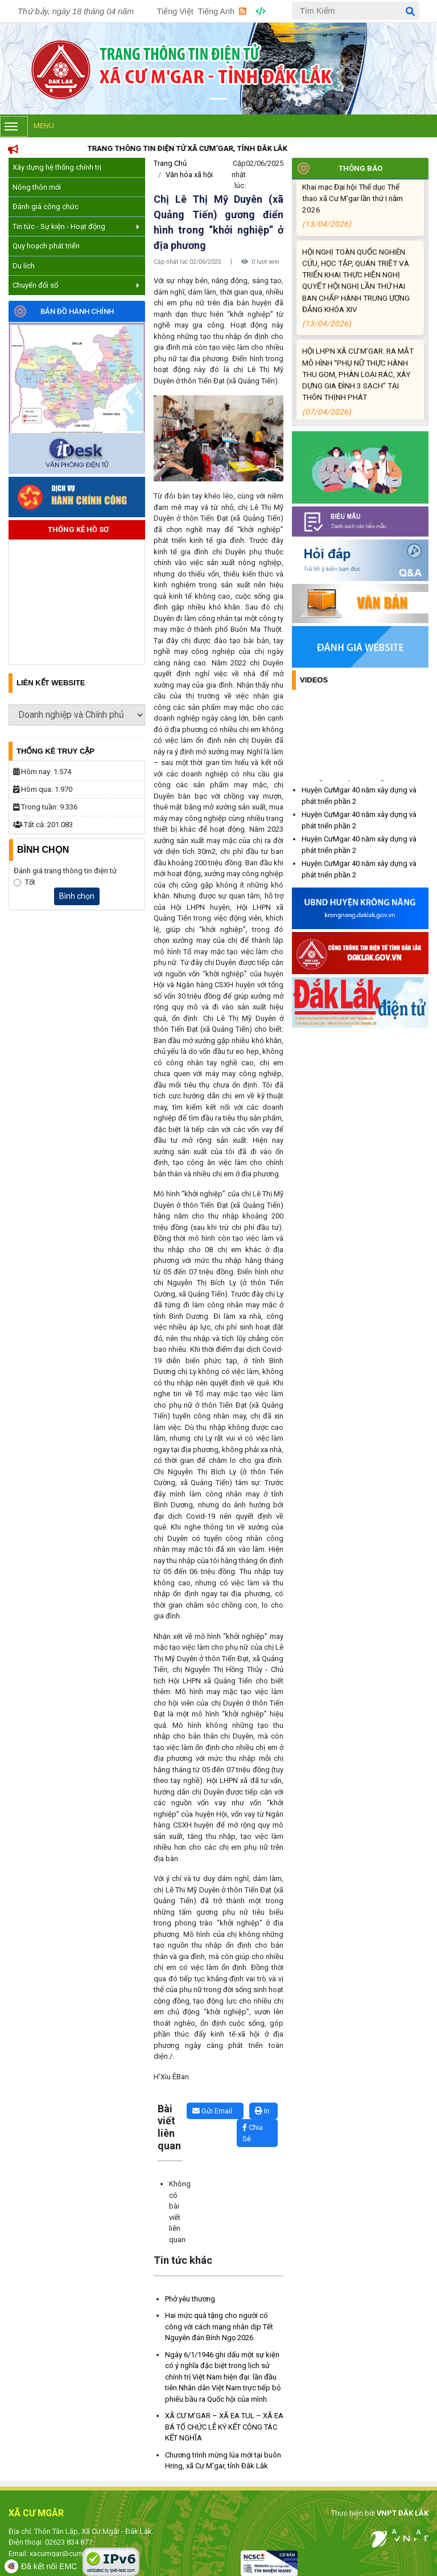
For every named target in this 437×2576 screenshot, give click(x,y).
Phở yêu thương (190, 2299)
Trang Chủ (170, 163)
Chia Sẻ (252, 2133)
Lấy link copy (171, 2096)
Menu (27, 126)
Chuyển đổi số (76, 285)
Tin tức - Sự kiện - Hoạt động (76, 226)
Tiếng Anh (216, 11)
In (262, 2111)
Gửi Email (212, 2111)
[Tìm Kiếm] (355, 11)
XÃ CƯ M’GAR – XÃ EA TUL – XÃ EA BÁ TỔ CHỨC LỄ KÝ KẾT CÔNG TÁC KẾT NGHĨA (224, 2426)
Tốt (30, 882)
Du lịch (24, 265)
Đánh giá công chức (46, 206)
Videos (314, 680)
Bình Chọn (43, 849)
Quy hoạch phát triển (46, 246)
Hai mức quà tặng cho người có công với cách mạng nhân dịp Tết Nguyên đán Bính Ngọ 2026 (219, 2326)
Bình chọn (76, 896)
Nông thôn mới (37, 187)
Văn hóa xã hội (189, 174)
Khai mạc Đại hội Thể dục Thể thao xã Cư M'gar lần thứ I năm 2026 (358, 221)
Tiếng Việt (175, 11)
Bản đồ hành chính (77, 311)
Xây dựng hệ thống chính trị (57, 167)
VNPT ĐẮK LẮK (402, 2513)
